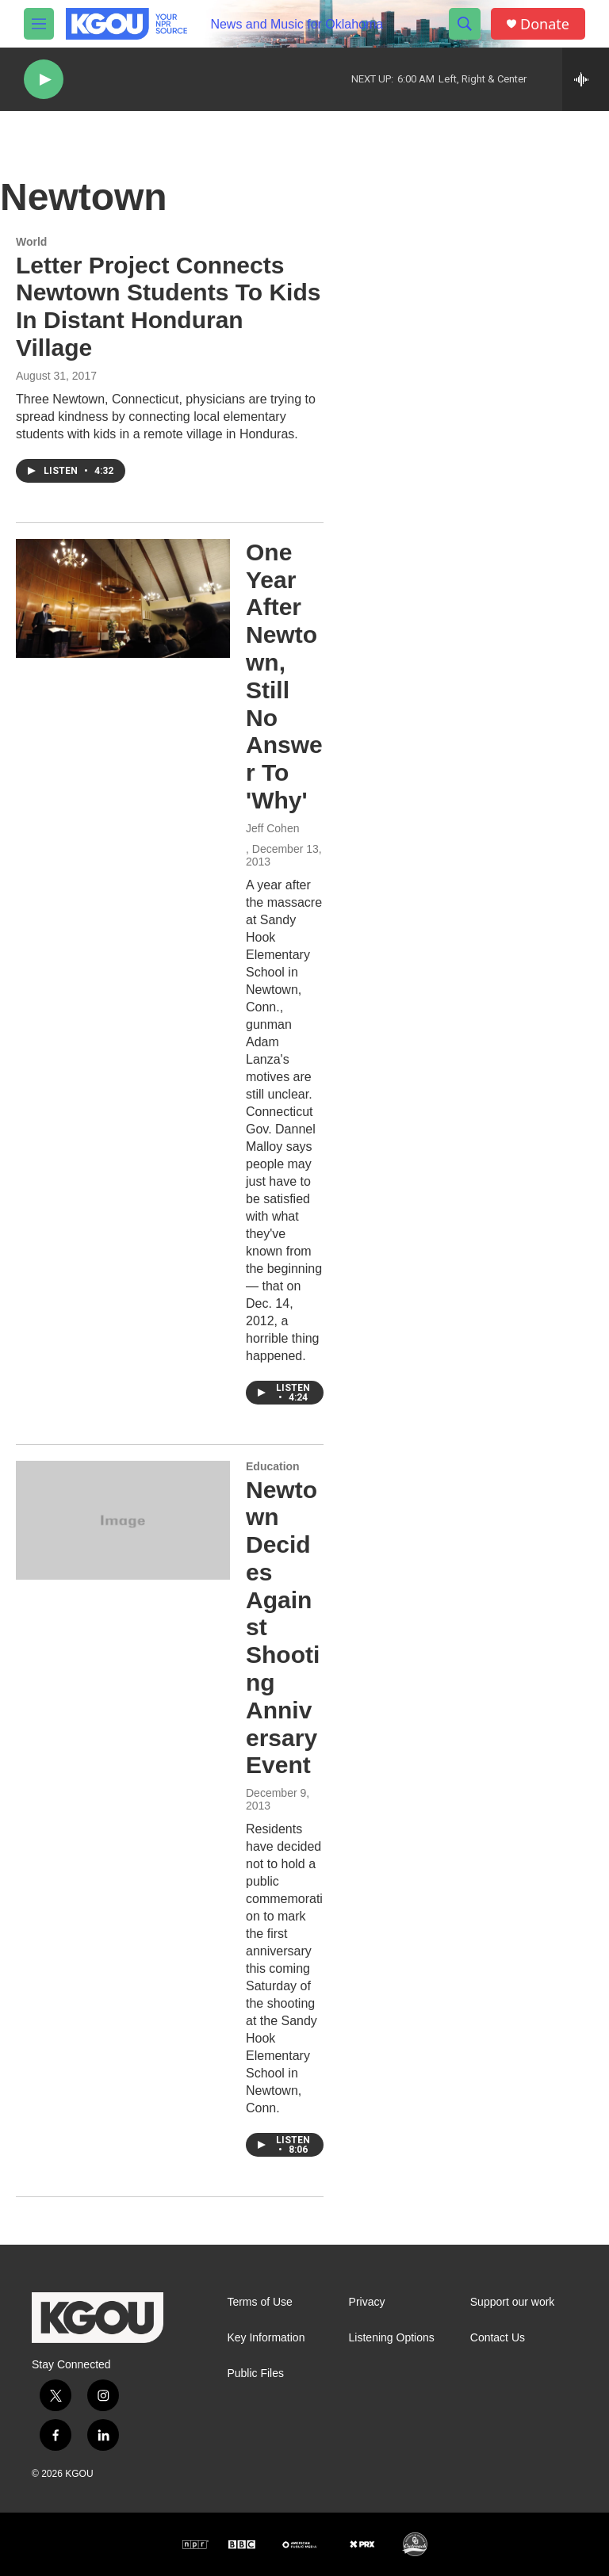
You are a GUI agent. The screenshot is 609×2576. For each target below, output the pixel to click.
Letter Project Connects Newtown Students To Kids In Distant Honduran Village (168, 306)
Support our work (512, 2302)
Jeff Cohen (272, 828)
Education (273, 1466)
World (31, 241)
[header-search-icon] (465, 24)
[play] (43, 80)
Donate (544, 24)
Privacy (367, 2302)
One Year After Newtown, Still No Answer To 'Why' (284, 676)
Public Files (255, 2373)
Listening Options (392, 2338)
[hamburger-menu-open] (39, 24)
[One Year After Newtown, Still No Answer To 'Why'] (123, 598)
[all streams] (585, 79)
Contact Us (497, 2338)
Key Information (265, 2338)
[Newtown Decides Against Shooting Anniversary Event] (123, 1520)
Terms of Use (259, 2302)
